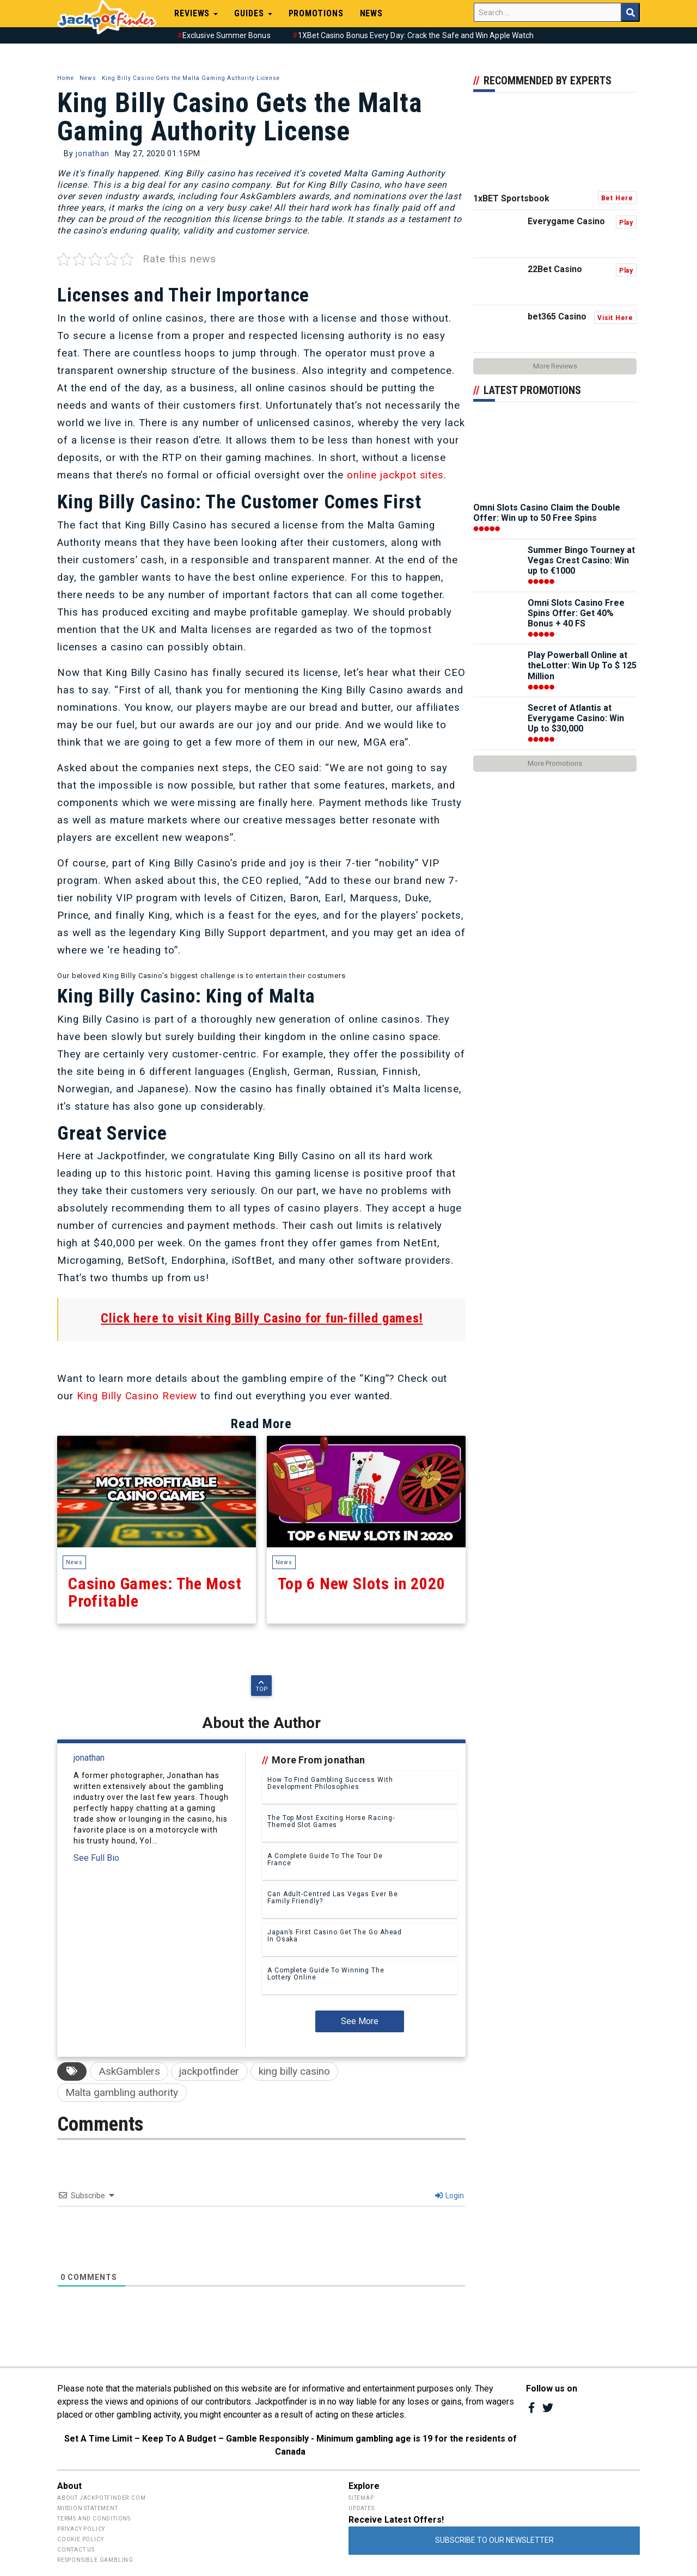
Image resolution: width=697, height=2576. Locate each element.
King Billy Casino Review (136, 1396)
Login (449, 2195)
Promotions (316, 13)
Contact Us (76, 2550)
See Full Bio (96, 1858)
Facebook (532, 2407)
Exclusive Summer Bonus (226, 35)
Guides (253, 13)
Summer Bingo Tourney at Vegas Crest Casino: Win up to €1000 (581, 560)
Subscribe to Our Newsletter (494, 2540)
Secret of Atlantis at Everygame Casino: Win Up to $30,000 (576, 718)
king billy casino (294, 2071)
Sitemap (361, 2498)
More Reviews (555, 366)
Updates (361, 2508)
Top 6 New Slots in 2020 (366, 1491)
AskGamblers (129, 2071)
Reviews (196, 13)
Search (630, 12)
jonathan (92, 153)
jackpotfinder (209, 2071)
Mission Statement (87, 2508)
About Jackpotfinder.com (101, 2498)
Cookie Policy (80, 2539)
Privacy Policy (81, 2529)
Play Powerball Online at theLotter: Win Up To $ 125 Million (582, 665)
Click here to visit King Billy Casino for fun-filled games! (262, 1318)
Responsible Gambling (95, 2560)
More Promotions (555, 763)
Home (65, 78)
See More (359, 2021)
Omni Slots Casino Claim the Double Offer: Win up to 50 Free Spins (546, 512)
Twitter (548, 2407)
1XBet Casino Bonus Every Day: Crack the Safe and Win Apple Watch (416, 35)
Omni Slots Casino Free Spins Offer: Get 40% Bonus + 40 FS (576, 613)
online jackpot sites (395, 475)
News (371, 13)
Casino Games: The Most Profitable (156, 1491)
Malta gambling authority (121, 2092)
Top (261, 1686)
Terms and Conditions (94, 2519)
